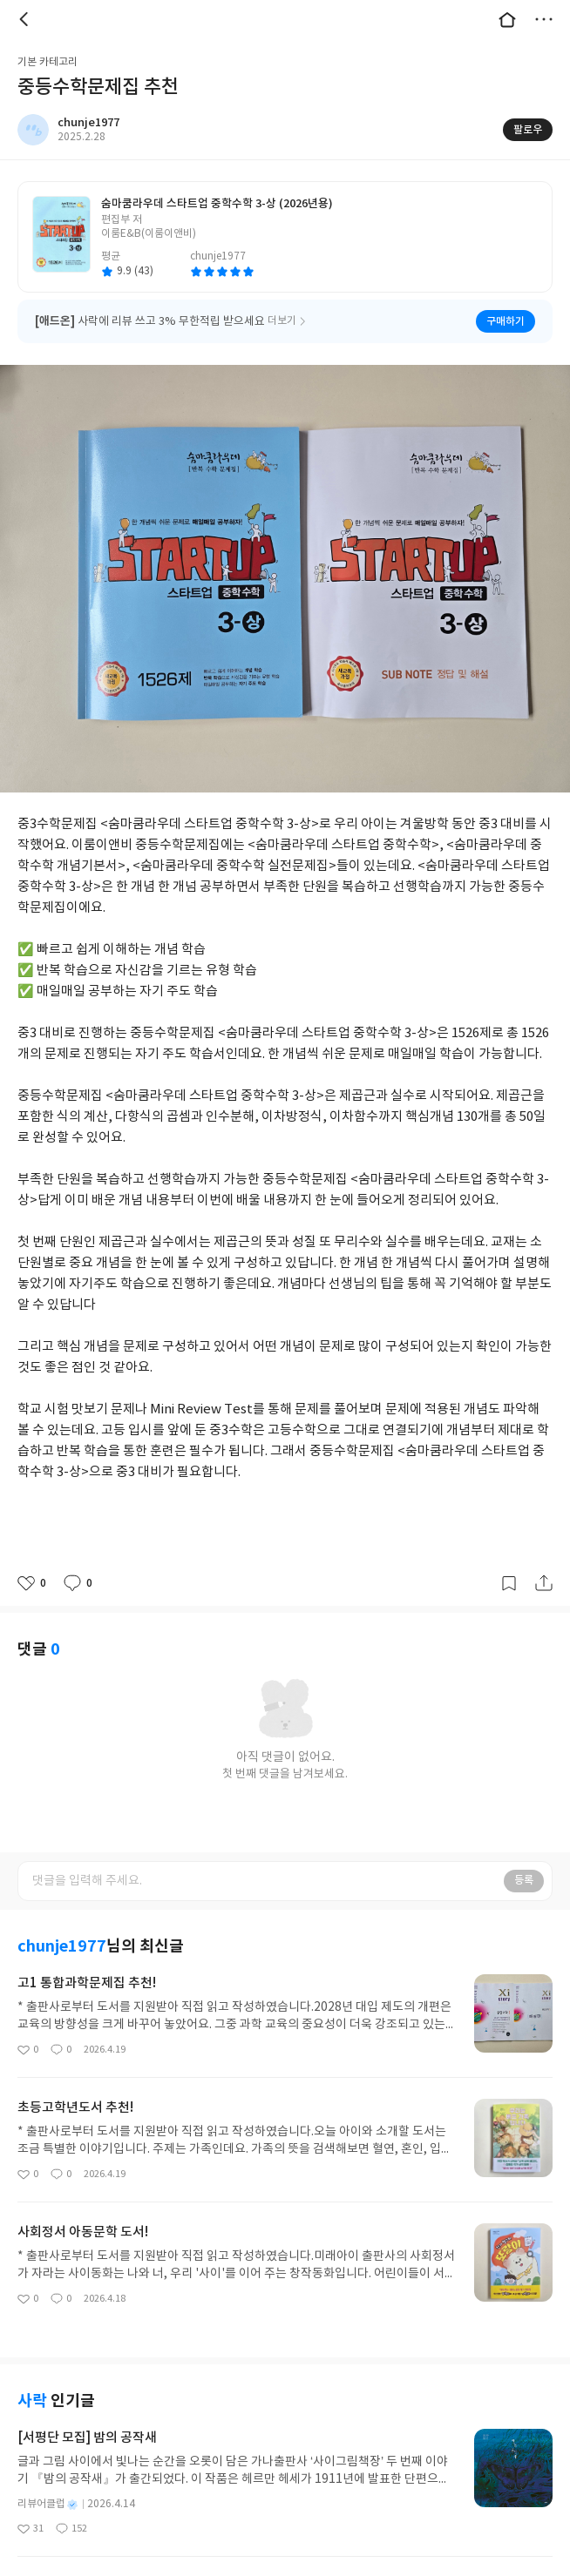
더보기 (544, 19)
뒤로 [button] (26, 19)
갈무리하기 (509, 1583)
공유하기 (544, 1583)
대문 (507, 19)
